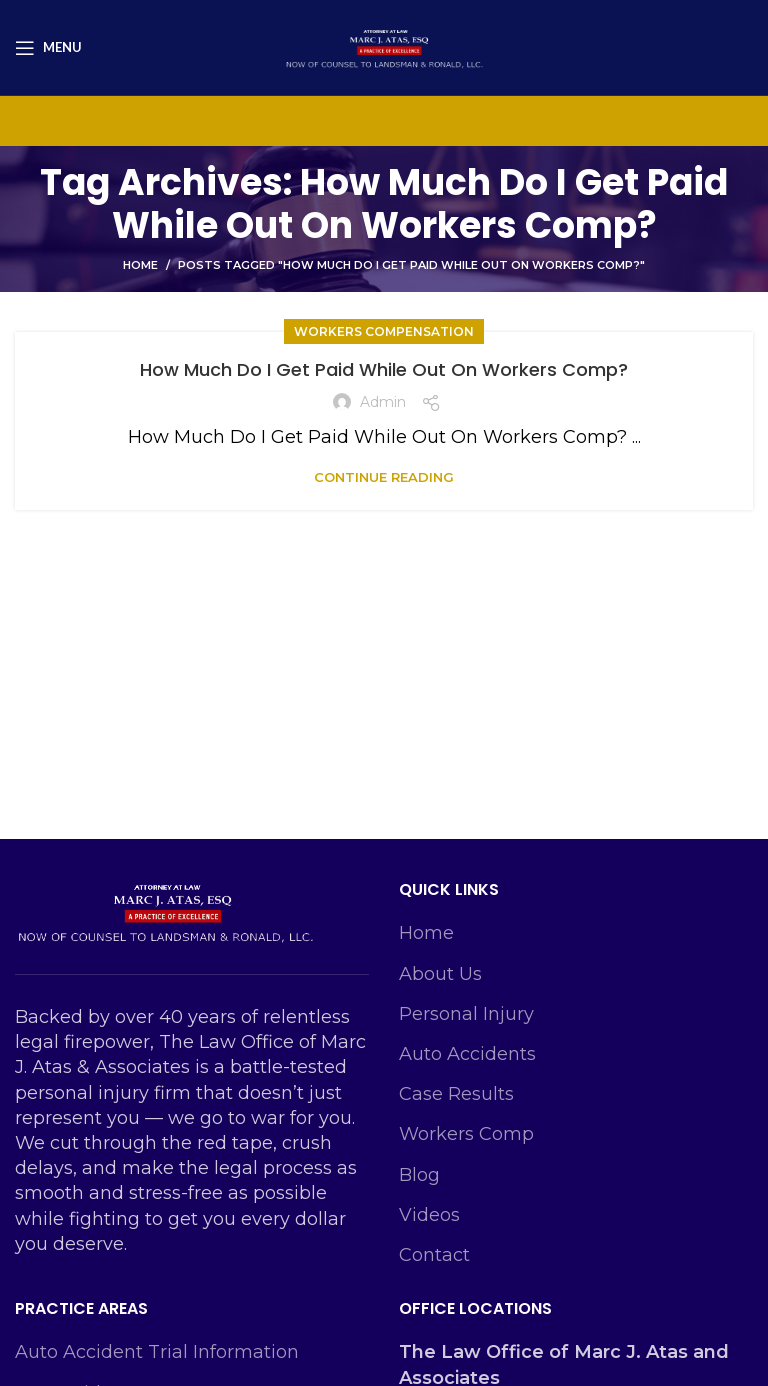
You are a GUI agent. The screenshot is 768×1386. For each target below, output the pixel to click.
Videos (429, 1215)
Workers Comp (466, 1134)
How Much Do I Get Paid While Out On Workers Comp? (384, 369)
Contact (434, 1255)
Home (140, 265)
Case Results (456, 1094)
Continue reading (384, 477)
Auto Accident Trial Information (157, 1352)
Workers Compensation (384, 331)
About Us (440, 974)
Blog (419, 1175)
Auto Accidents (467, 1054)
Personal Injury (466, 1014)
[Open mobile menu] (48, 48)
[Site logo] (384, 46)
